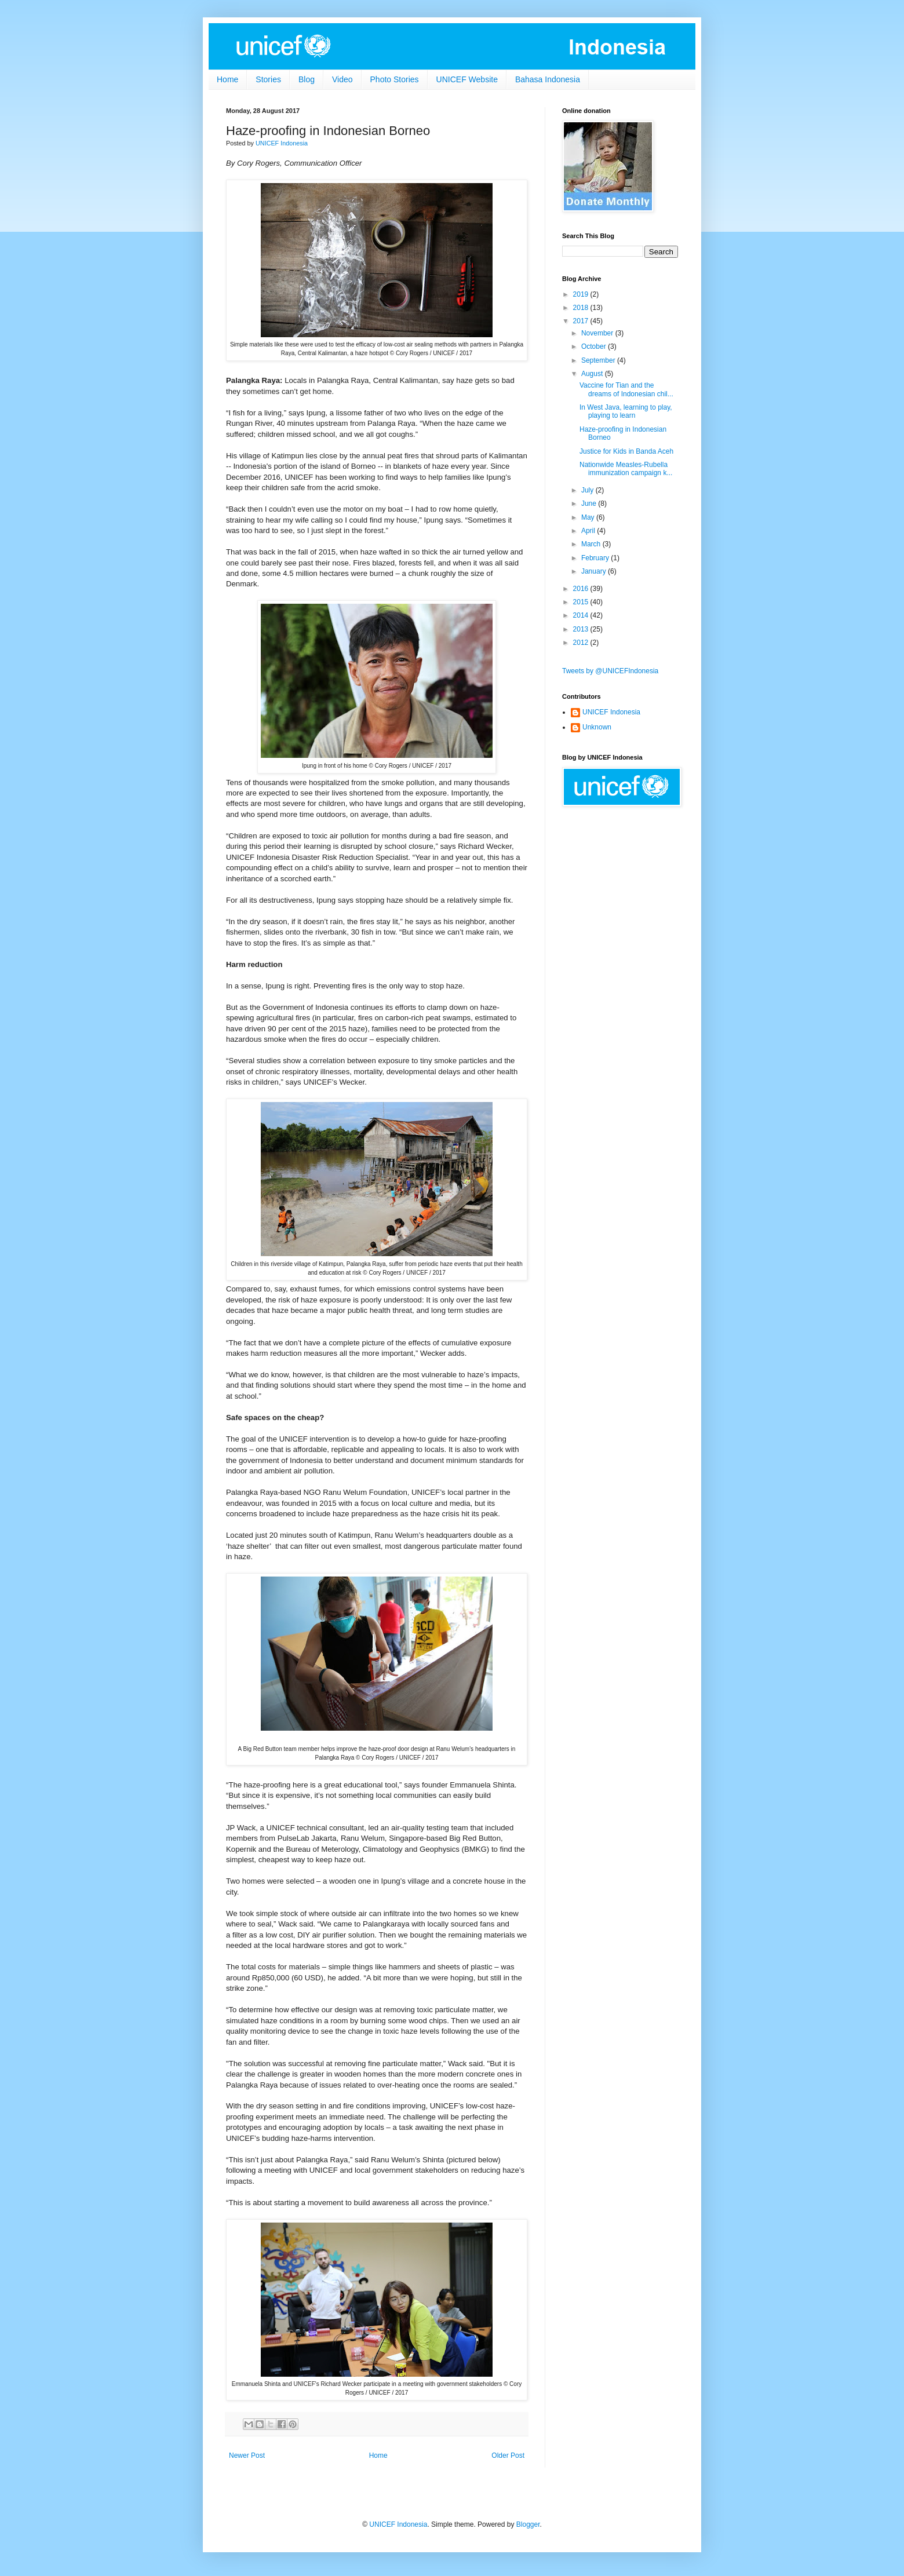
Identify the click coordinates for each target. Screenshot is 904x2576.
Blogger (528, 2524)
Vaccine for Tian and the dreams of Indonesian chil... (626, 389)
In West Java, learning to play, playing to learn (625, 411)
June (589, 503)
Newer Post (247, 2455)
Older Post (507, 2455)
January (594, 571)
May (588, 517)
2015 (581, 602)
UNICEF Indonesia (611, 712)
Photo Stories (394, 79)
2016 (581, 589)
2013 (581, 629)
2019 (581, 294)
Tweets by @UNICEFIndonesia (610, 671)
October (594, 346)
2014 (581, 615)
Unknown (596, 727)
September (599, 360)
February (596, 558)
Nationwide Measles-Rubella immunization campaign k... (625, 469)
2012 (581, 642)
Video (342, 79)
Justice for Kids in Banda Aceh (626, 451)
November (598, 333)
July (588, 490)
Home (227, 79)
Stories (268, 79)
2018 (581, 308)
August (593, 374)
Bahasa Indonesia (547, 79)
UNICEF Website (467, 79)
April (589, 531)
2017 (581, 321)
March (592, 544)
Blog (306, 79)
